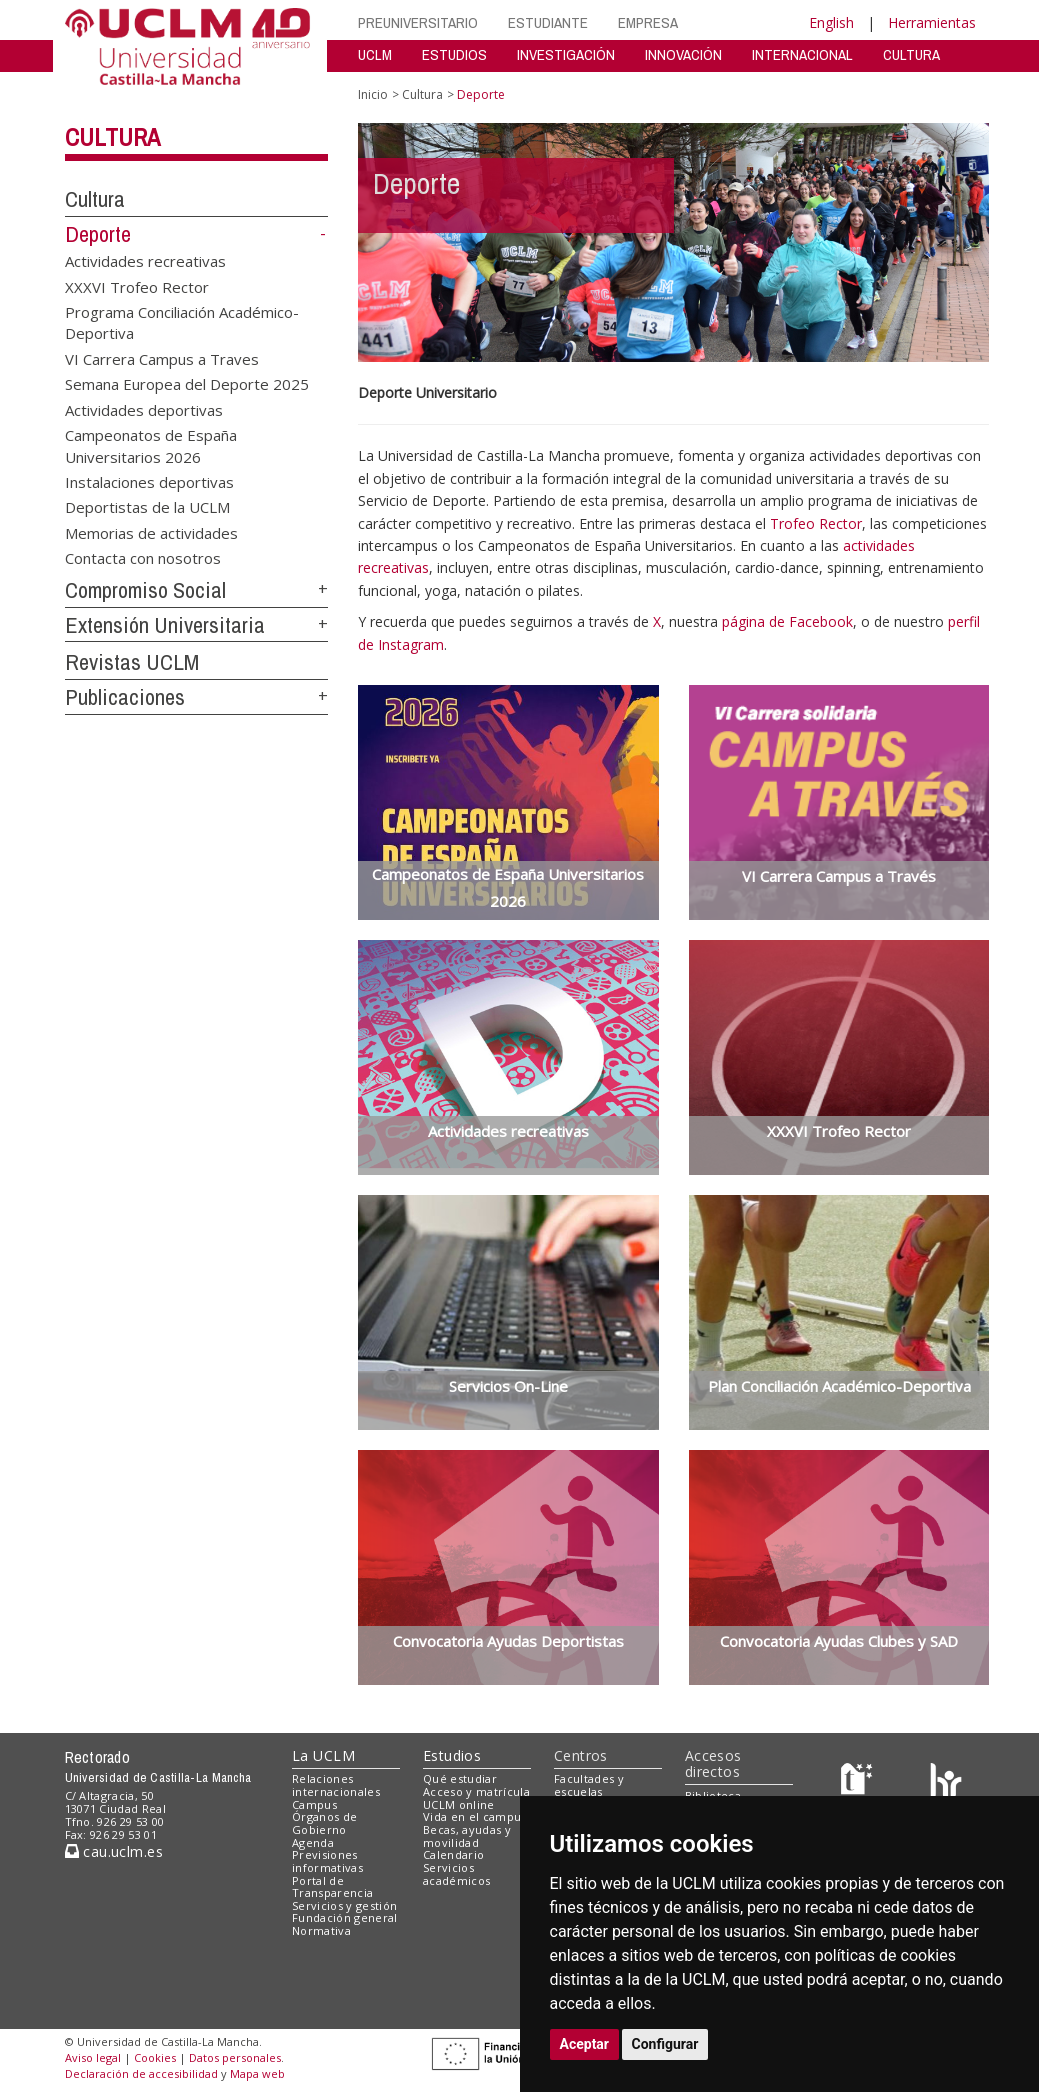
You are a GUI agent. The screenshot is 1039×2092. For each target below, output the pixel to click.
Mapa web (257, 2073)
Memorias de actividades (151, 532)
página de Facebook (787, 621)
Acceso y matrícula (476, 1791)
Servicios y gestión (344, 1905)
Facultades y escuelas (589, 1785)
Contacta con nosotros (143, 558)
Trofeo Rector (816, 523)
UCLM (375, 54)
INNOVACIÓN (683, 54)
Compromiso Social (145, 590)
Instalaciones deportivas (149, 482)
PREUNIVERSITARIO (418, 22)
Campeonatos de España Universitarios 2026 (151, 445)
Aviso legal (93, 2057)
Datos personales (235, 2057)
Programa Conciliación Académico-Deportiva (182, 322)
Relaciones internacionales (336, 1785)
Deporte (98, 234)
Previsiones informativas (327, 1861)
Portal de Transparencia (332, 1887)
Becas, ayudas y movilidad (467, 1836)
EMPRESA (648, 22)
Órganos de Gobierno (324, 1823)
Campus (314, 1804)
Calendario (453, 1854)
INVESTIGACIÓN (566, 54)
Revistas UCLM (132, 662)
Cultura (112, 137)
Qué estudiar (460, 1778)
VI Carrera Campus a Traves (162, 358)
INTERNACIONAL (802, 54)
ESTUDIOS (454, 54)
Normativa (321, 1930)
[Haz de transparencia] (859, 1783)
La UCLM (323, 1755)
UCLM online (459, 1804)
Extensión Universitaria (165, 625)
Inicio (373, 94)
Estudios (452, 1755)
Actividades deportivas (144, 409)
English (831, 22)
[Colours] (945, 1783)
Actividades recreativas (145, 261)
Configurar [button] (665, 2044)
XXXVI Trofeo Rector (137, 286)
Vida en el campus (475, 1816)
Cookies (155, 2057)
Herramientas (932, 22)
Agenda (313, 1842)
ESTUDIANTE (548, 22)
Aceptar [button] (585, 2044)
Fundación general (345, 1917)
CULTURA (911, 54)
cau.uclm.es (114, 1851)
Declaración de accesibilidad (141, 2073)
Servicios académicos (456, 1874)
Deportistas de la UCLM (147, 507)
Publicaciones (125, 697)
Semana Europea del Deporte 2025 (187, 384)
